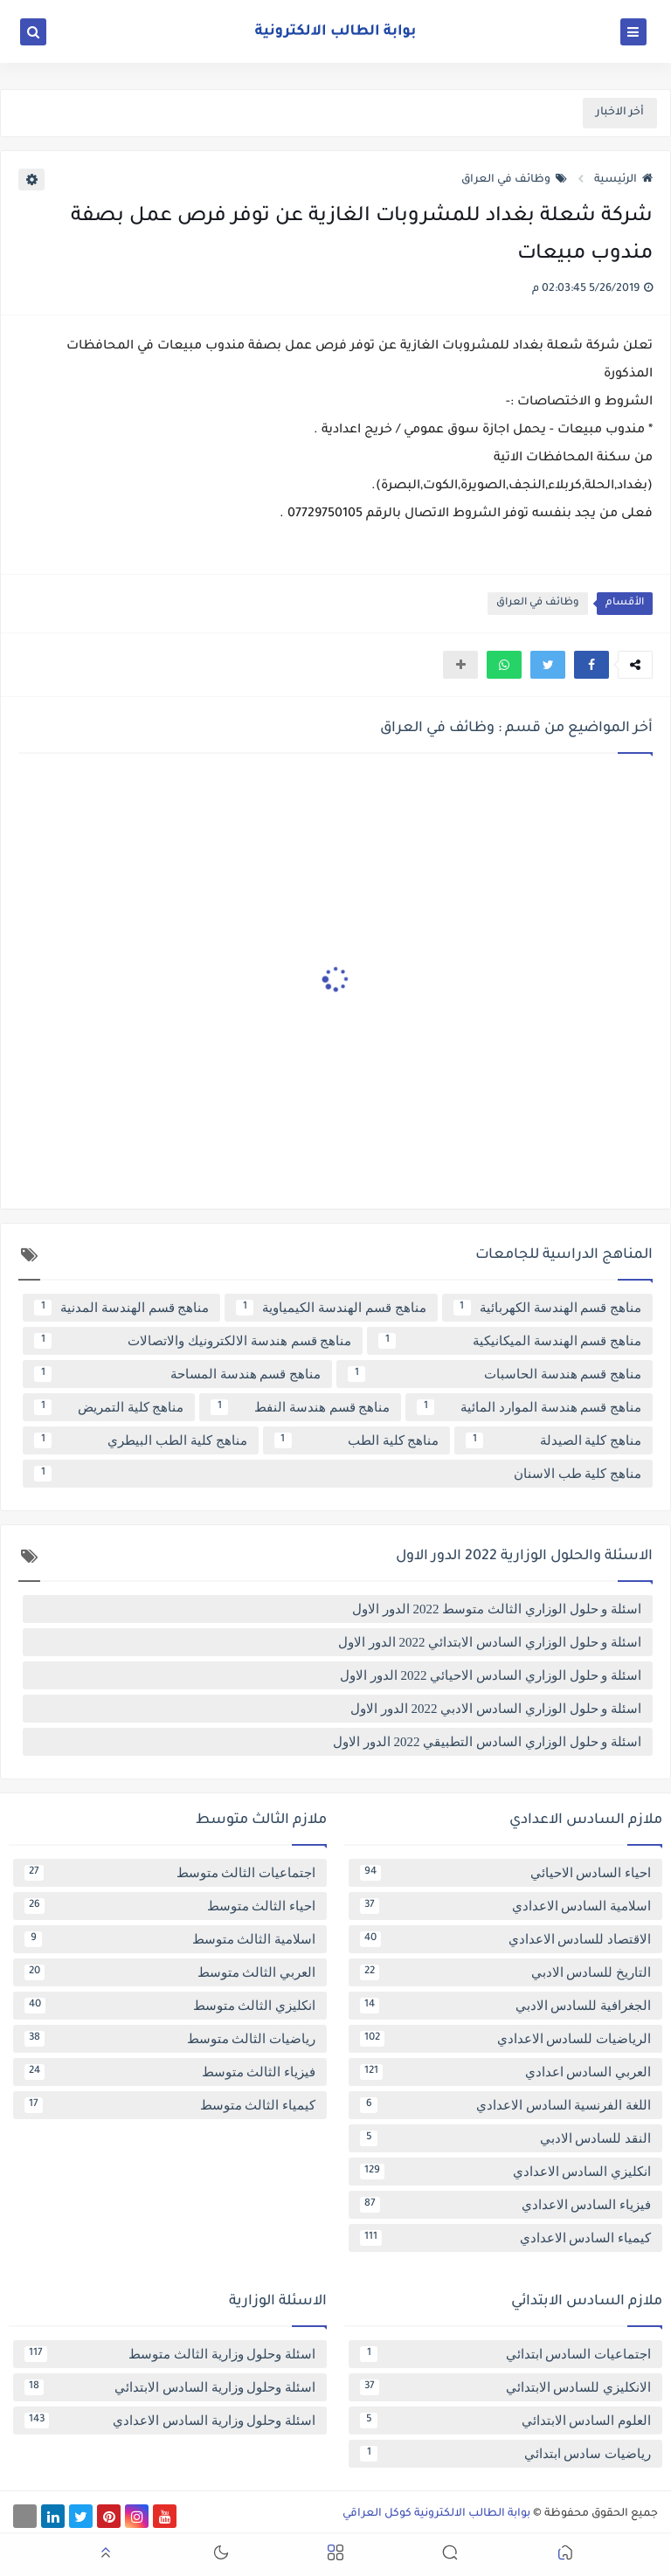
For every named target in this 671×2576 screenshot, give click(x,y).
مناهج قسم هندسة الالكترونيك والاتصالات (192, 1341)
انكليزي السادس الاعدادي (505, 2171)
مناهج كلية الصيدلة (553, 1440)
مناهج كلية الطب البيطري (140, 1440)
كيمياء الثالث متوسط (169, 2105)
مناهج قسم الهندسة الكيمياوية (330, 1308)
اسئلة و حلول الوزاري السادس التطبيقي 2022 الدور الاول (487, 1742)
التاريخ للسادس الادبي (505, 1972)
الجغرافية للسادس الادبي (505, 2005)
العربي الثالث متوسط (169, 1972)
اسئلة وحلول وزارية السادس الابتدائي (169, 2387)
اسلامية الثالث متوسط (169, 1939)
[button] (591, 665)
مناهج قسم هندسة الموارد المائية (529, 1407)
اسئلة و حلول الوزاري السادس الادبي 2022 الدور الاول (495, 1709)
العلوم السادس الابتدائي (505, 2420)
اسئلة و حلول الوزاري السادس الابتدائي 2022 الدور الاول (489, 1642)
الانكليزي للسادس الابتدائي (505, 2387)
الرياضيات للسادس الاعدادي (505, 2039)
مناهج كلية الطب (356, 1440)
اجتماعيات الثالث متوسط (169, 1873)
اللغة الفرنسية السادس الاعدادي (505, 2105)
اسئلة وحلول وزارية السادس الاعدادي (169, 2420)
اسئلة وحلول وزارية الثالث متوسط (169, 2354)
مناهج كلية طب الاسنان (337, 1473)
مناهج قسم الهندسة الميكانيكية (509, 1341)
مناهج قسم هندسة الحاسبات (494, 1374)
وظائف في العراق (514, 180)
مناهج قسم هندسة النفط (300, 1407)
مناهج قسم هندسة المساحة (177, 1374)
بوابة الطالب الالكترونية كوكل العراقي (436, 2514)
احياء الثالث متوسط (169, 1906)
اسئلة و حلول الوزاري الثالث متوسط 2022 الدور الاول (496, 1609)
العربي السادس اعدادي (505, 2072)
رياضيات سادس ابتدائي (505, 2454)
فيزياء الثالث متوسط (169, 2072)
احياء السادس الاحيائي (505, 1873)
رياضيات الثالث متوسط (169, 2039)
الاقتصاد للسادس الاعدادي (505, 1939)
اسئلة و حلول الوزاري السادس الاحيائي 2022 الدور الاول (490, 1675)
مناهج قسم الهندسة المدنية (121, 1308)
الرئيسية (623, 180)
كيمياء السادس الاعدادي (505, 2238)
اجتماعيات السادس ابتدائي (505, 2354)
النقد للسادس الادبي (505, 2138)
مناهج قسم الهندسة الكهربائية (547, 1308)
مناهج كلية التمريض (108, 1407)
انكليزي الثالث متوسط (169, 2005)
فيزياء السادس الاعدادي (505, 2205)
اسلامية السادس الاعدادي (505, 1906)
